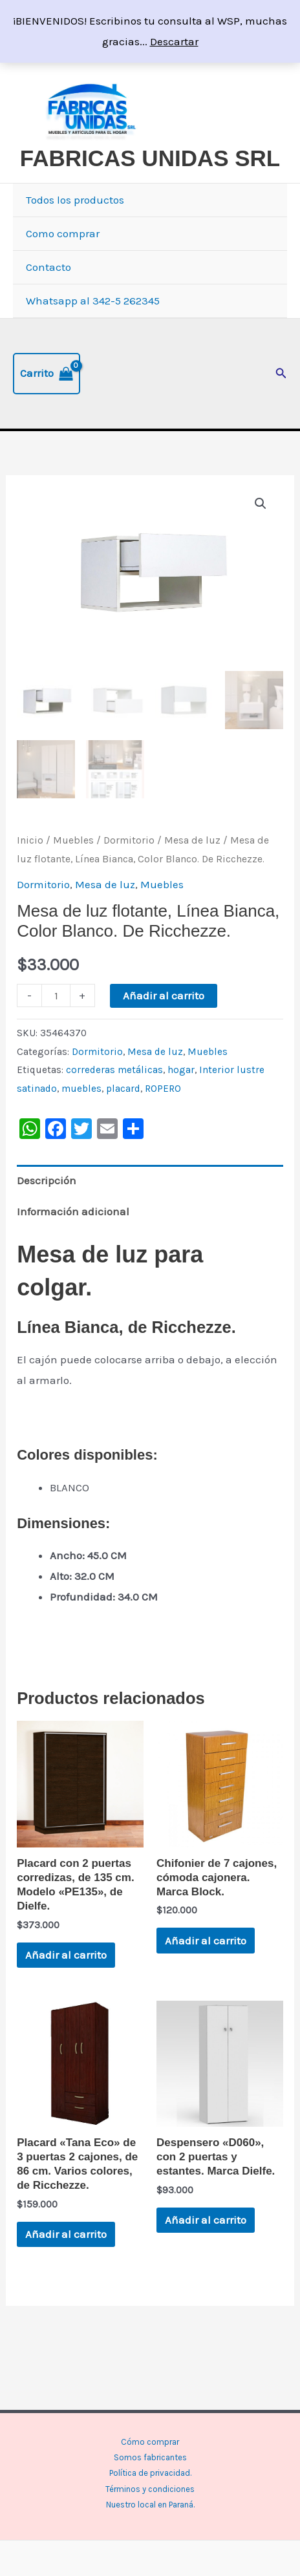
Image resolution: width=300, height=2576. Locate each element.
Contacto (48, 267)
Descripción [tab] (46, 1177)
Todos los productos (75, 199)
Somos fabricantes (150, 2457)
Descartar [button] (174, 41)
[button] (281, 373)
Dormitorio (129, 838)
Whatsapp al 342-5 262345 (93, 300)
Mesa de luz (192, 838)
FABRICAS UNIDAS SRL (150, 158)
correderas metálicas (114, 1068)
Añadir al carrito (163, 992)
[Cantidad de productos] (55, 993)
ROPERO (163, 1086)
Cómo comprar (150, 2442)
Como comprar (63, 233)
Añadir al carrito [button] (66, 1952)
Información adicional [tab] (73, 1209)
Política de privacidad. (150, 2473)
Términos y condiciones (150, 2489)
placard (123, 1086)
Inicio (30, 838)
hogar (181, 1068)
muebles (81, 1086)
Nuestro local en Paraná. (150, 2504)
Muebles (73, 838)
